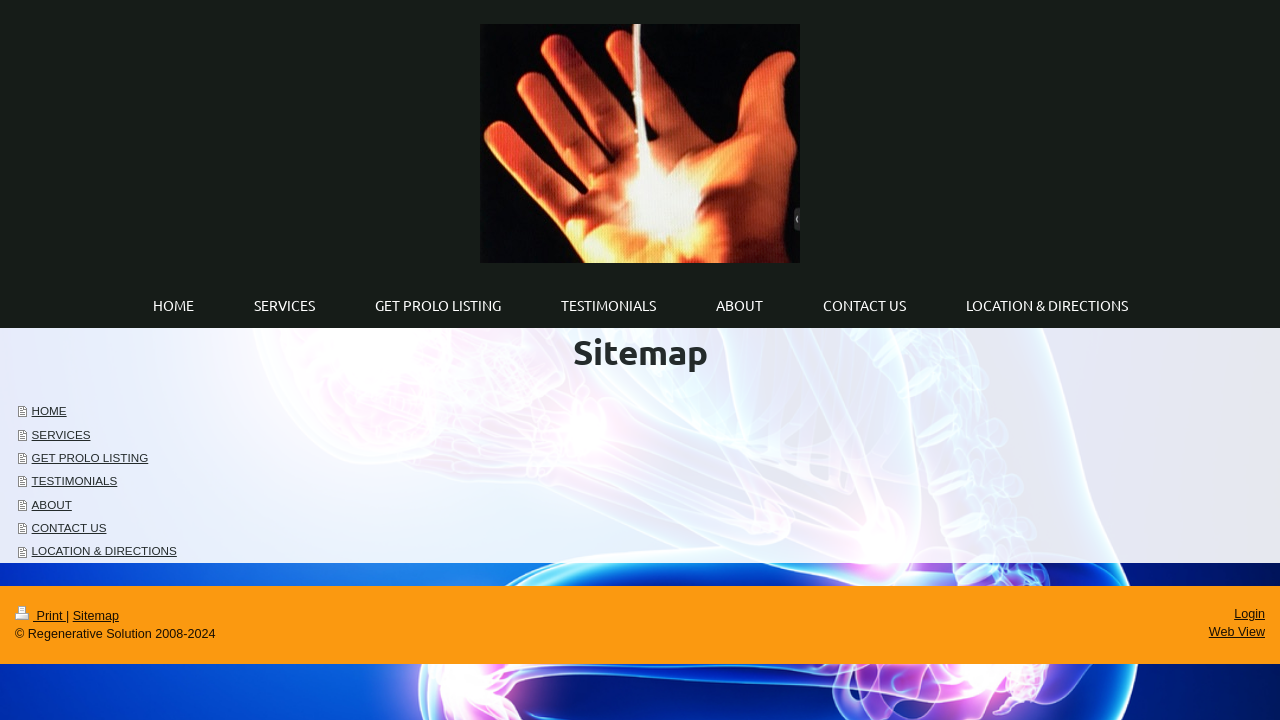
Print (40, 616)
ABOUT (52, 504)
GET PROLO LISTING (90, 457)
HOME (49, 410)
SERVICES (61, 434)
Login (1249, 614)
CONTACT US (69, 527)
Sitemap (96, 616)
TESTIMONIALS (75, 480)
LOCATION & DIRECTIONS (104, 550)
